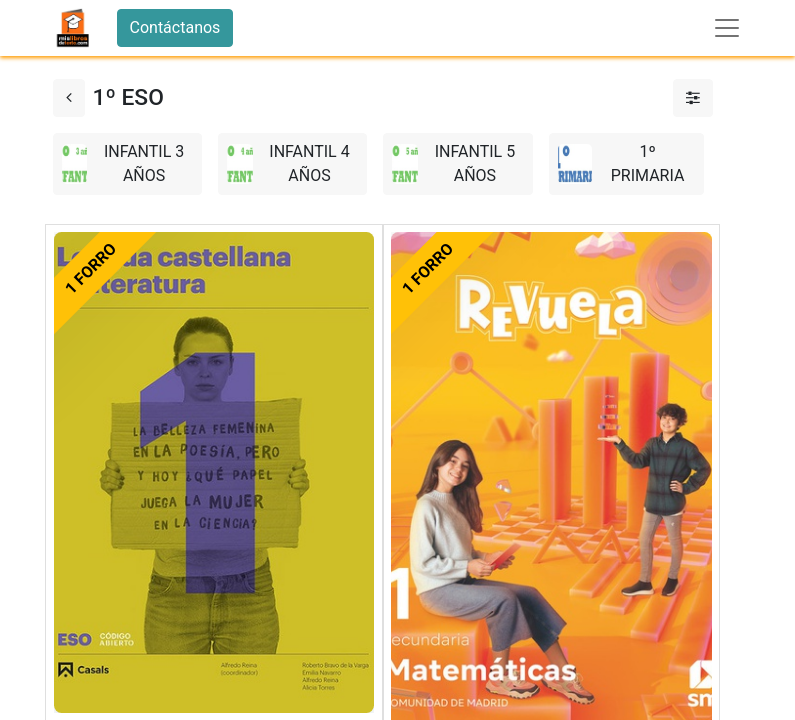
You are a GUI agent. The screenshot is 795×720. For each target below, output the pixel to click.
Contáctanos (175, 27)
